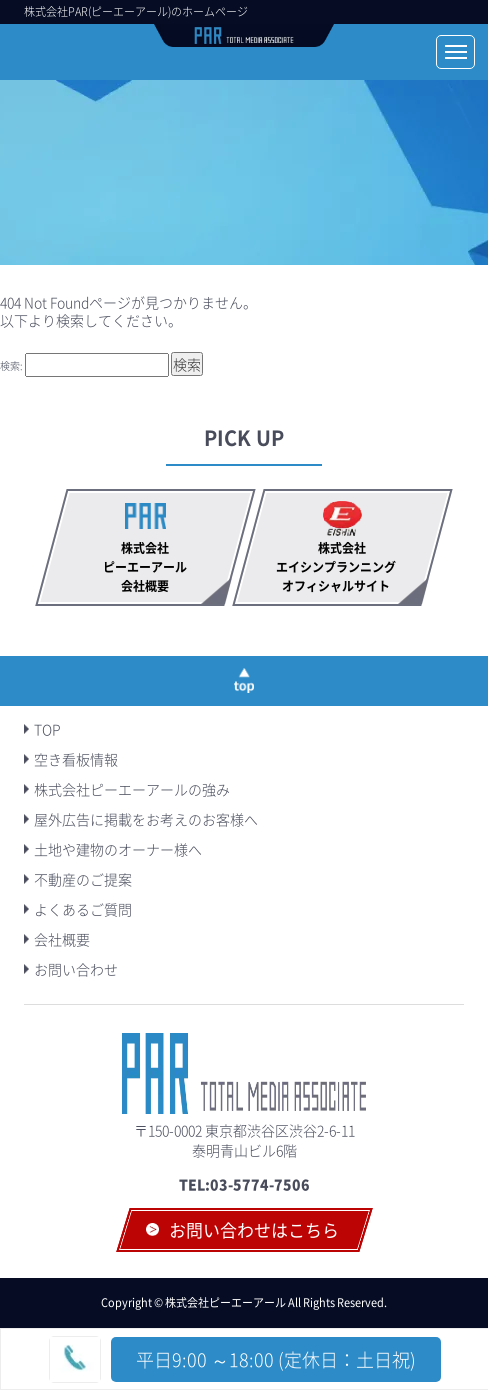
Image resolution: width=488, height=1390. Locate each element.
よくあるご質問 (83, 909)
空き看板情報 (76, 759)
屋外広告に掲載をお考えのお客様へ (146, 819)
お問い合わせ (76, 969)
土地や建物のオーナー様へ (118, 849)
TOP (47, 729)
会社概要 (62, 939)
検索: (11, 365)
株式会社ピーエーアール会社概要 (145, 567)
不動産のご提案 (83, 879)
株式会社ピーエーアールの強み (132, 789)
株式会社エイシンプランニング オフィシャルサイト (343, 567)
